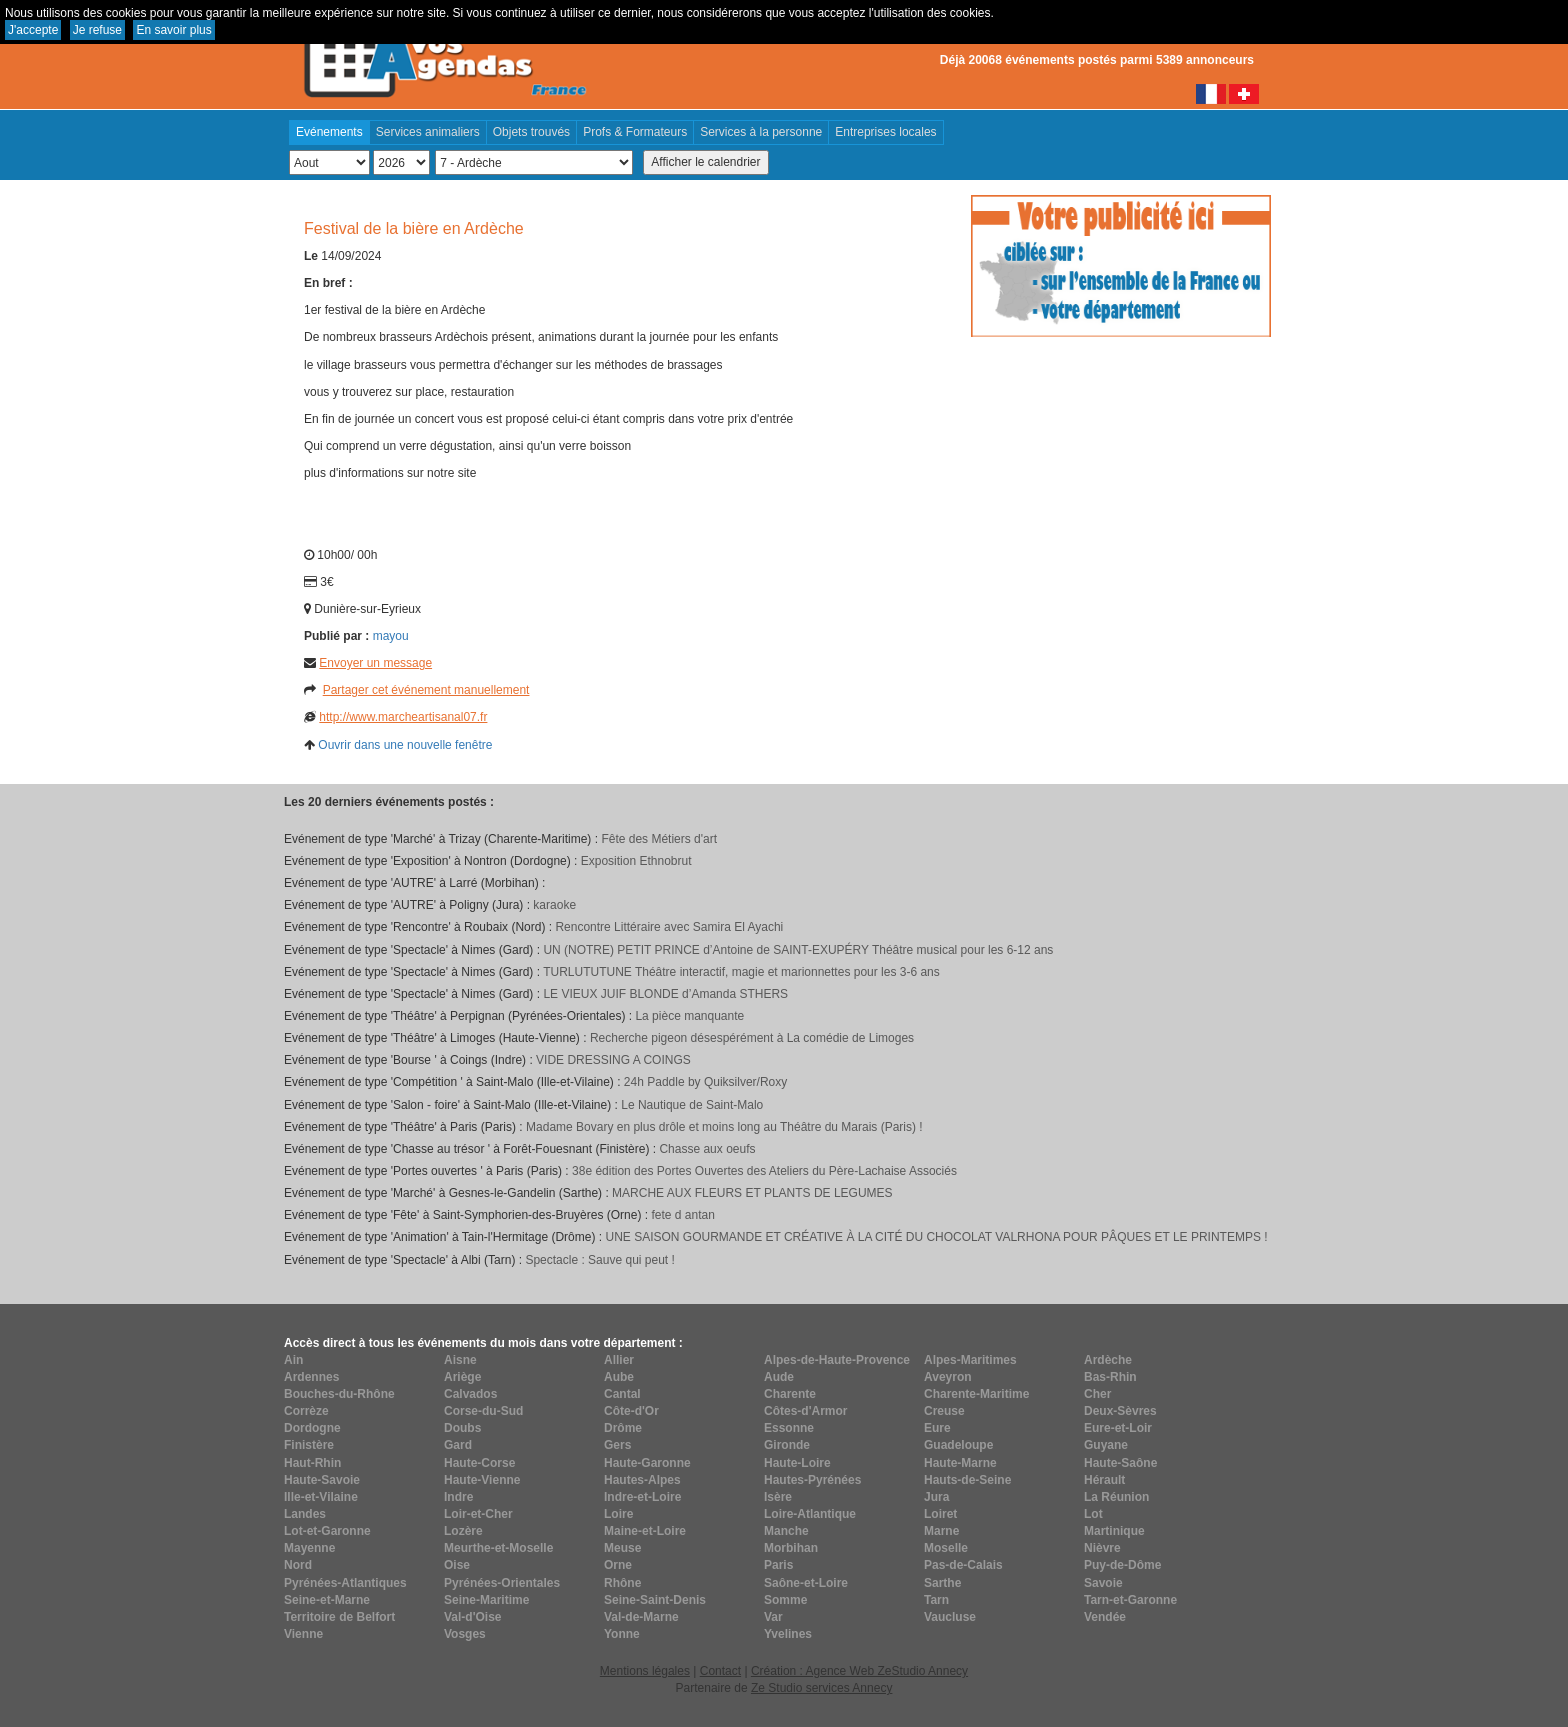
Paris (778, 1565)
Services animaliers (428, 132)
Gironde (787, 1445)
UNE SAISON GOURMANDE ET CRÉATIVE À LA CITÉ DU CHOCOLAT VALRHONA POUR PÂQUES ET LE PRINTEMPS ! (936, 1237)
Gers (617, 1445)
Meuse (622, 1548)
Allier (619, 1360)
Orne (618, 1565)
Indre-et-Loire (642, 1497)
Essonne (789, 1428)
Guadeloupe (958, 1445)
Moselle (946, 1548)
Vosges (465, 1634)
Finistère (309, 1445)
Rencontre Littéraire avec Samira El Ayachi (669, 927)
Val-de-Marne (641, 1617)
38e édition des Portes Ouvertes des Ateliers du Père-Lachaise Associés (764, 1171)
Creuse (944, 1411)
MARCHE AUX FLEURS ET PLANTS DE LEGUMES (752, 1193)
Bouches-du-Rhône (339, 1394)
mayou (391, 636)
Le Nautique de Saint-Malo (692, 1105)
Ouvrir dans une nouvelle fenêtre (405, 745)
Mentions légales (645, 1671)
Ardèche (1108, 1360)
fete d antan (682, 1215)
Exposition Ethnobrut (636, 861)
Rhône (622, 1583)
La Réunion (1116, 1497)
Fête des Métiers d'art (659, 839)
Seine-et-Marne (327, 1600)
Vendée (1105, 1617)
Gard (458, 1445)
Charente (790, 1394)
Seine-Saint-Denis (655, 1600)
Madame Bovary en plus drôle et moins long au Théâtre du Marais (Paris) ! (724, 1127)
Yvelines (788, 1634)
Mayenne (309, 1548)
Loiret (940, 1514)
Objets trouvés (531, 132)
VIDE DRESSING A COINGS (613, 1060)
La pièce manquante (689, 1016)
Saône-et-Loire (806, 1583)
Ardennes (311, 1377)
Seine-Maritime (486, 1600)
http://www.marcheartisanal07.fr (403, 717)
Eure (937, 1428)
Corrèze (306, 1411)
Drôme (623, 1428)
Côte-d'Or (631, 1411)
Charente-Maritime (976, 1394)
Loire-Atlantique (810, 1514)
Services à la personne (761, 132)
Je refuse (97, 30)
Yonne (622, 1634)
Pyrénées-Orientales (502, 1583)
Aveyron (948, 1377)
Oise (457, 1565)
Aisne (460, 1360)
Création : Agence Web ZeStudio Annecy (859, 1671)
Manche (786, 1531)
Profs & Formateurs (635, 132)
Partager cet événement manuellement (426, 690)
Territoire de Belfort (339, 1617)
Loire (618, 1514)
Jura (936, 1497)
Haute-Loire (797, 1463)
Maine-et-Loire (645, 1531)
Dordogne (312, 1428)
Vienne (303, 1634)
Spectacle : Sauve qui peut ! (599, 1260)
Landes (305, 1514)
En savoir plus (173, 30)
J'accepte (33, 30)
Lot (1093, 1514)
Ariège (462, 1377)
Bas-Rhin (1110, 1377)
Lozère (463, 1531)
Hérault (1104, 1480)
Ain (293, 1360)
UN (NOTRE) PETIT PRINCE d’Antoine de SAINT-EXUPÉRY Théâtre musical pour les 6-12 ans (798, 950)
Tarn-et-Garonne (1130, 1600)
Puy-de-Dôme (1122, 1565)
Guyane (1106, 1445)
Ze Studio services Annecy (821, 1688)
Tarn (936, 1600)
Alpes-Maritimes (970, 1360)
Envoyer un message (375, 663)
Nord (298, 1565)
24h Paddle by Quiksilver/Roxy (705, 1082)
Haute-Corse (479, 1463)
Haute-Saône (1120, 1463)
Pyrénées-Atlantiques (345, 1583)
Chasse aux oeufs (707, 1149)
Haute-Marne (960, 1463)
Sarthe (942, 1583)
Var (773, 1617)
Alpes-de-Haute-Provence (837, 1360)
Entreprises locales (885, 132)
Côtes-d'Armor (806, 1411)
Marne (941, 1531)
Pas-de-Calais (963, 1565)
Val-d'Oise (473, 1617)
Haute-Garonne (647, 1463)
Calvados (470, 1394)
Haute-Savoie (322, 1480)
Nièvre (1102, 1548)
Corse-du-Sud (483, 1411)
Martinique (1114, 1531)
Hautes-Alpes (642, 1480)
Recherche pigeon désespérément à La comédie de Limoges (752, 1038)
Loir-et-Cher (478, 1514)
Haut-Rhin (312, 1463)
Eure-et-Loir (1118, 1428)
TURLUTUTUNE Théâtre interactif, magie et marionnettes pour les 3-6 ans (741, 972)
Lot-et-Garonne (327, 1531)
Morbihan (791, 1548)
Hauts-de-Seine (967, 1480)
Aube (619, 1377)
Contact (720, 1671)
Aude (779, 1377)
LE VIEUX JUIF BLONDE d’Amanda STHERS (665, 994)
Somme (785, 1600)
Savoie (1103, 1583)
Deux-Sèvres (1120, 1411)
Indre (458, 1497)
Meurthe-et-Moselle (498, 1548)
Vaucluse (950, 1617)
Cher (1097, 1394)
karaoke (554, 905)
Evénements (329, 132)
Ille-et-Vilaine (321, 1497)
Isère (778, 1497)
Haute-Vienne (482, 1480)
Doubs (462, 1428)
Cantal (622, 1394)
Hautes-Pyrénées (812, 1480)
